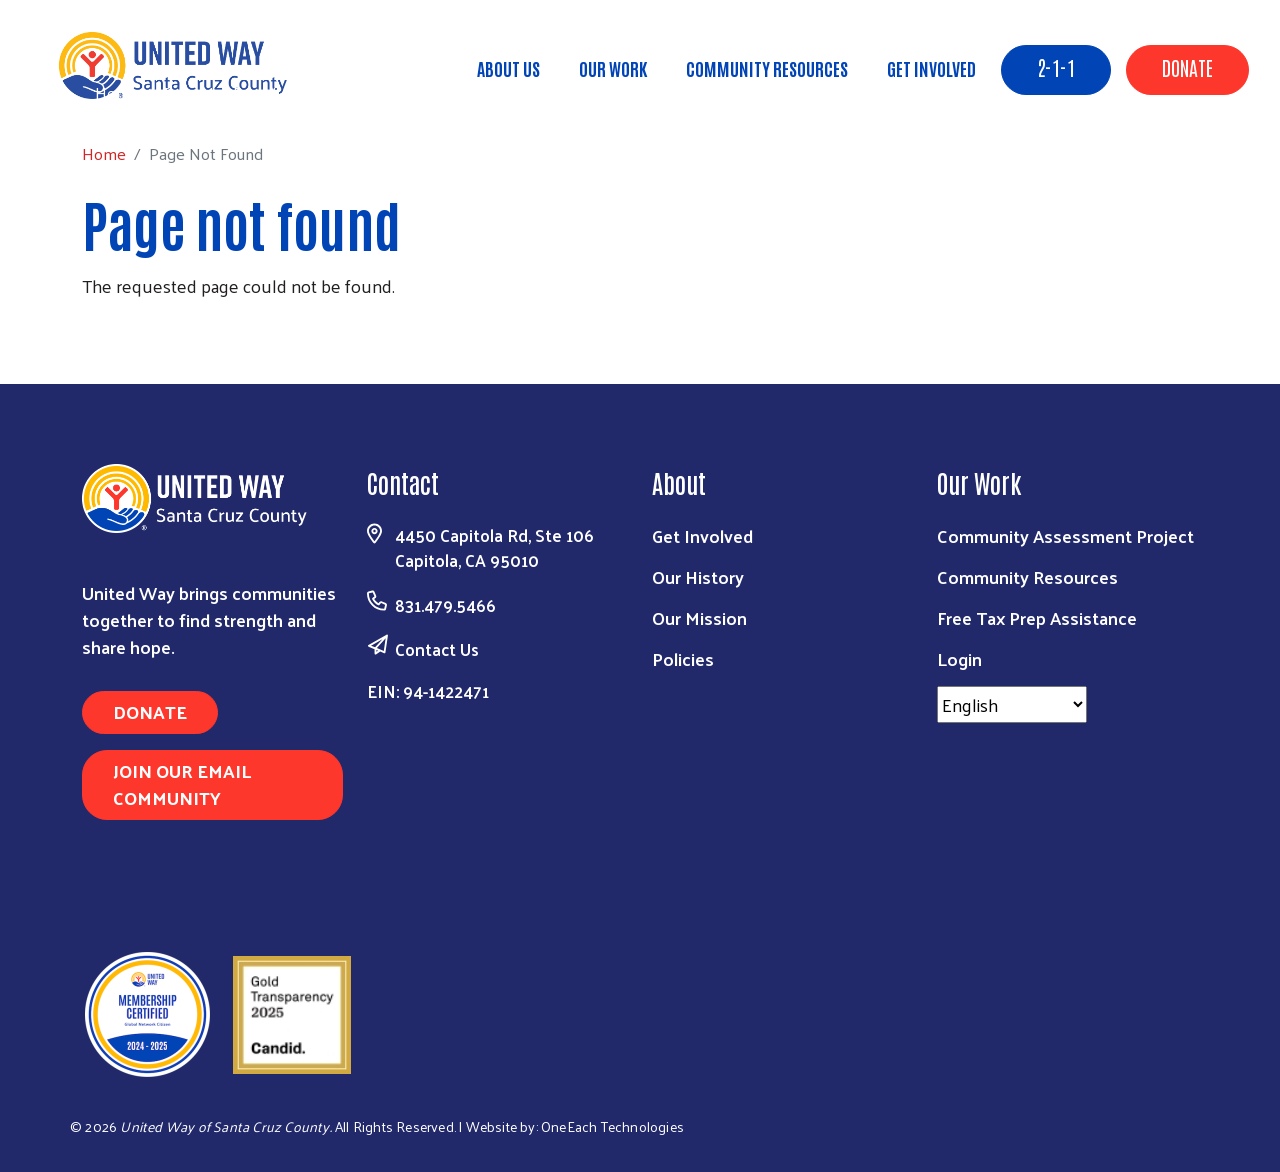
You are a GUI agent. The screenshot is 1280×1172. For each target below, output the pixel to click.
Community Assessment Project (1065, 535)
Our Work (613, 68)
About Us (508, 68)
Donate (1187, 67)
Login (959, 658)
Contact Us (437, 649)
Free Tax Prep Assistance (1037, 617)
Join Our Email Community (182, 784)
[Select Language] (1012, 704)
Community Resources (767, 68)
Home (117, 92)
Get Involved (931, 68)
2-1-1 (1056, 67)
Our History (698, 576)
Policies (683, 658)
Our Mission (699, 617)
